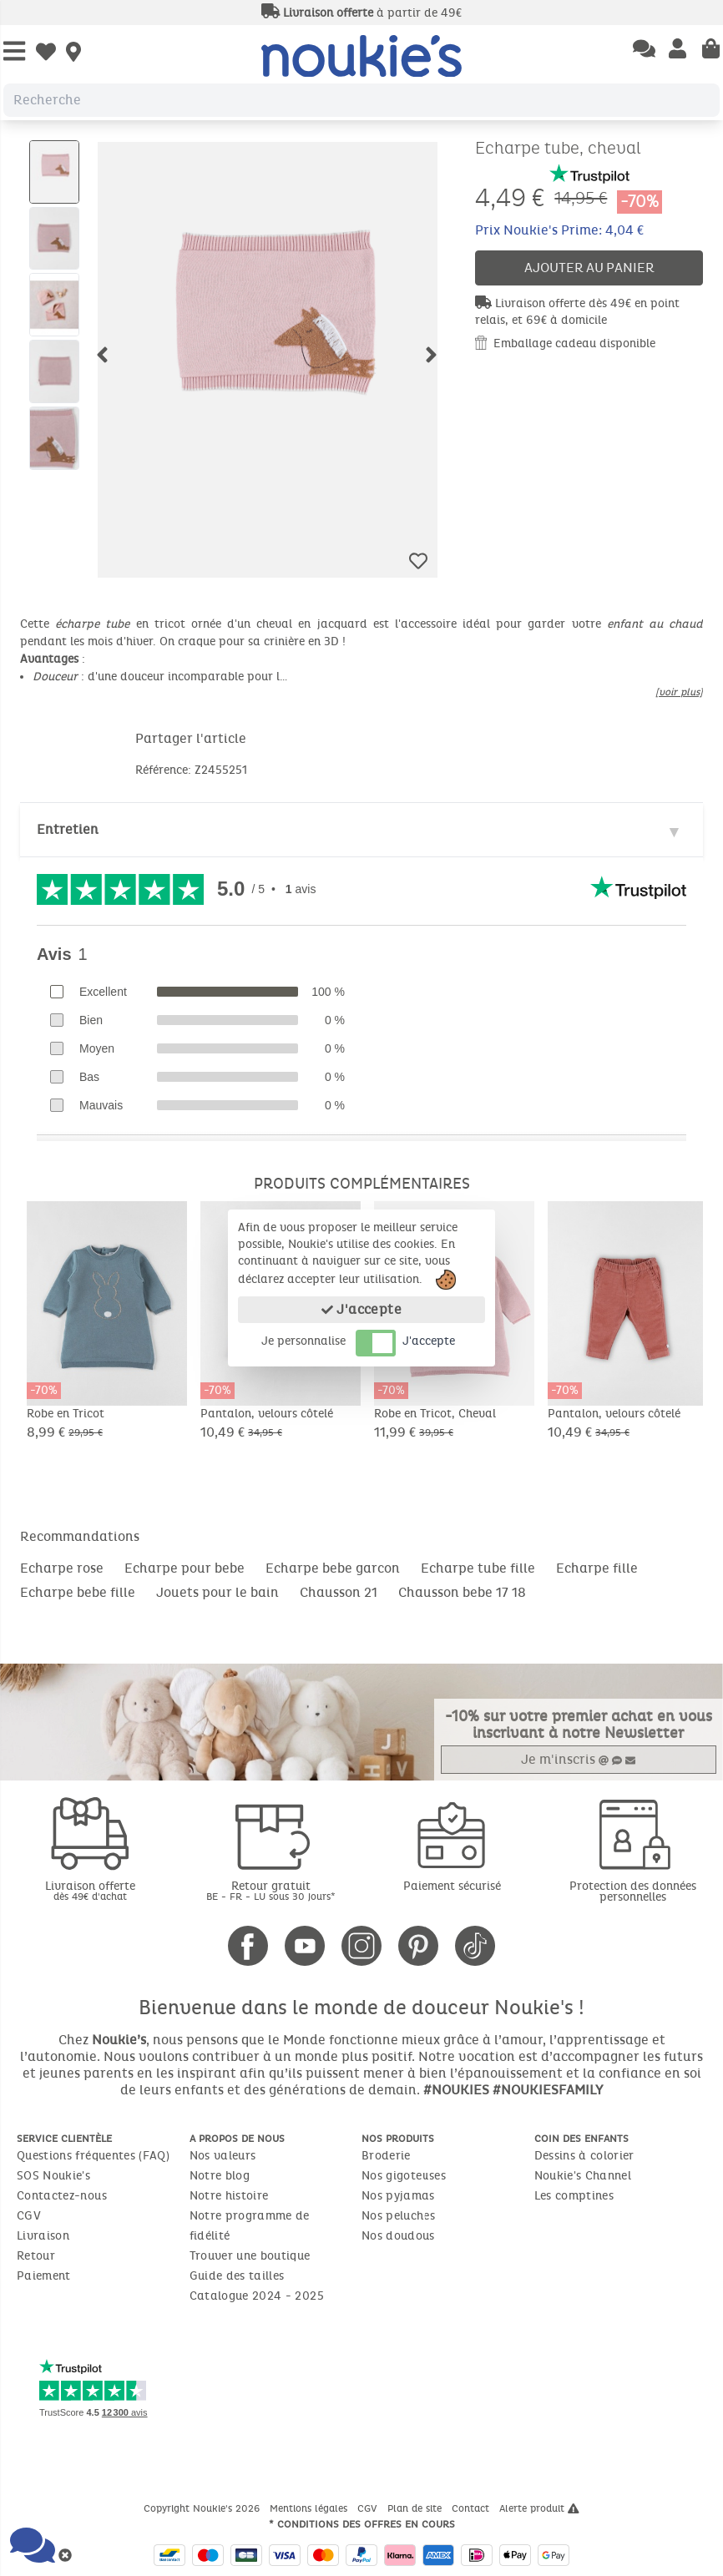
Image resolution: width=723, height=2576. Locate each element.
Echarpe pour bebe (184, 1568)
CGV (29, 2216)
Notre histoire (229, 2196)
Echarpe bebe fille (77, 1592)
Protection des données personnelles (632, 1891)
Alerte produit (539, 2508)
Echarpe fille (597, 1568)
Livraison (43, 2236)
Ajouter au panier (589, 267)
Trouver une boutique (250, 2256)
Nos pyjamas (398, 2196)
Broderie (386, 2156)
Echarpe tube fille (478, 1568)
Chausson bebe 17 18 (462, 1592)
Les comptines (574, 2196)
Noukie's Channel (583, 2176)
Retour (36, 2256)
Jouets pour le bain (217, 1592)
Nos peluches (398, 2216)
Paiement (44, 2276)
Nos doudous (398, 2236)
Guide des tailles (237, 2276)
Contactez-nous (62, 2196)
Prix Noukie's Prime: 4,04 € (559, 230)
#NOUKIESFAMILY (548, 2090)
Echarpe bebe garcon (332, 1568)
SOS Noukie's (53, 2176)
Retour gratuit (272, 1890)
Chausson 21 (338, 1592)
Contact (472, 2508)
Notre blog (220, 2176)
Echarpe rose (62, 1568)
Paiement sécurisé (452, 1886)
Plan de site (416, 2508)
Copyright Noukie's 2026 (203, 2508)
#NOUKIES (456, 2090)
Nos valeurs (223, 2156)
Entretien (68, 829)
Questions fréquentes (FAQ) (93, 2156)
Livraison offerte (90, 1890)
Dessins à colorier (584, 2156)
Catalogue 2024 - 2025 (257, 2296)
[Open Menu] (14, 52)
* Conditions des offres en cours (362, 2524)
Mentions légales (310, 2508)
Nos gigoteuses (404, 2176)
